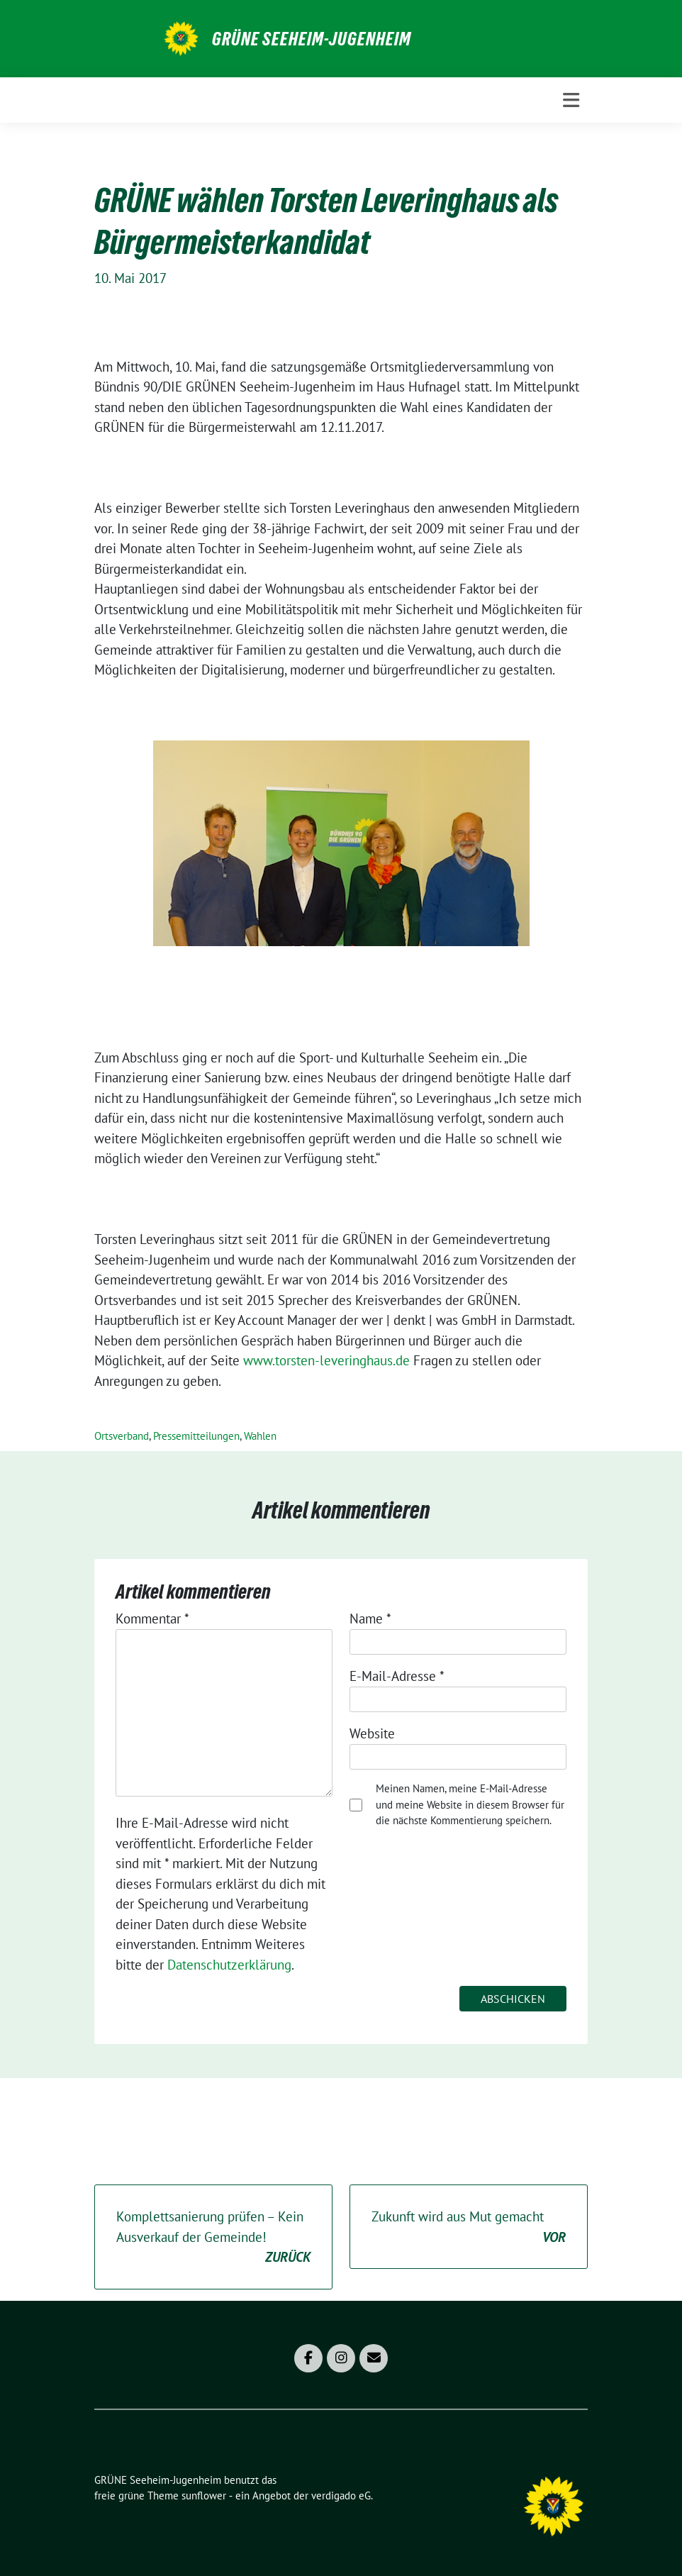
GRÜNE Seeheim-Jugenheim (311, 39)
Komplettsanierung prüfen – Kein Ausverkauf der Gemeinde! (213, 2237)
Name (370, 1618)
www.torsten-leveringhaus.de (326, 1360)
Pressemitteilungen (196, 1436)
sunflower (203, 2495)
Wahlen (260, 1436)
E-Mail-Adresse (397, 1675)
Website (372, 1733)
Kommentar (152, 1618)
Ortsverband (121, 1436)
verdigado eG (341, 2495)
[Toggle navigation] (571, 100)
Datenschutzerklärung (229, 1964)
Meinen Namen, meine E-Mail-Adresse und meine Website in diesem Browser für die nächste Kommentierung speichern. (470, 1804)
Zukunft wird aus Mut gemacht (468, 2227)
